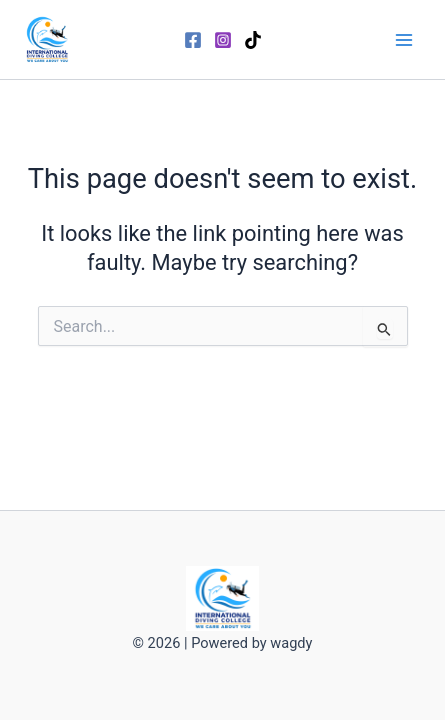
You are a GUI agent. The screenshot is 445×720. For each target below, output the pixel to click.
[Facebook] (193, 40)
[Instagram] (223, 40)
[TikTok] (253, 40)
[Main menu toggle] (404, 40)
